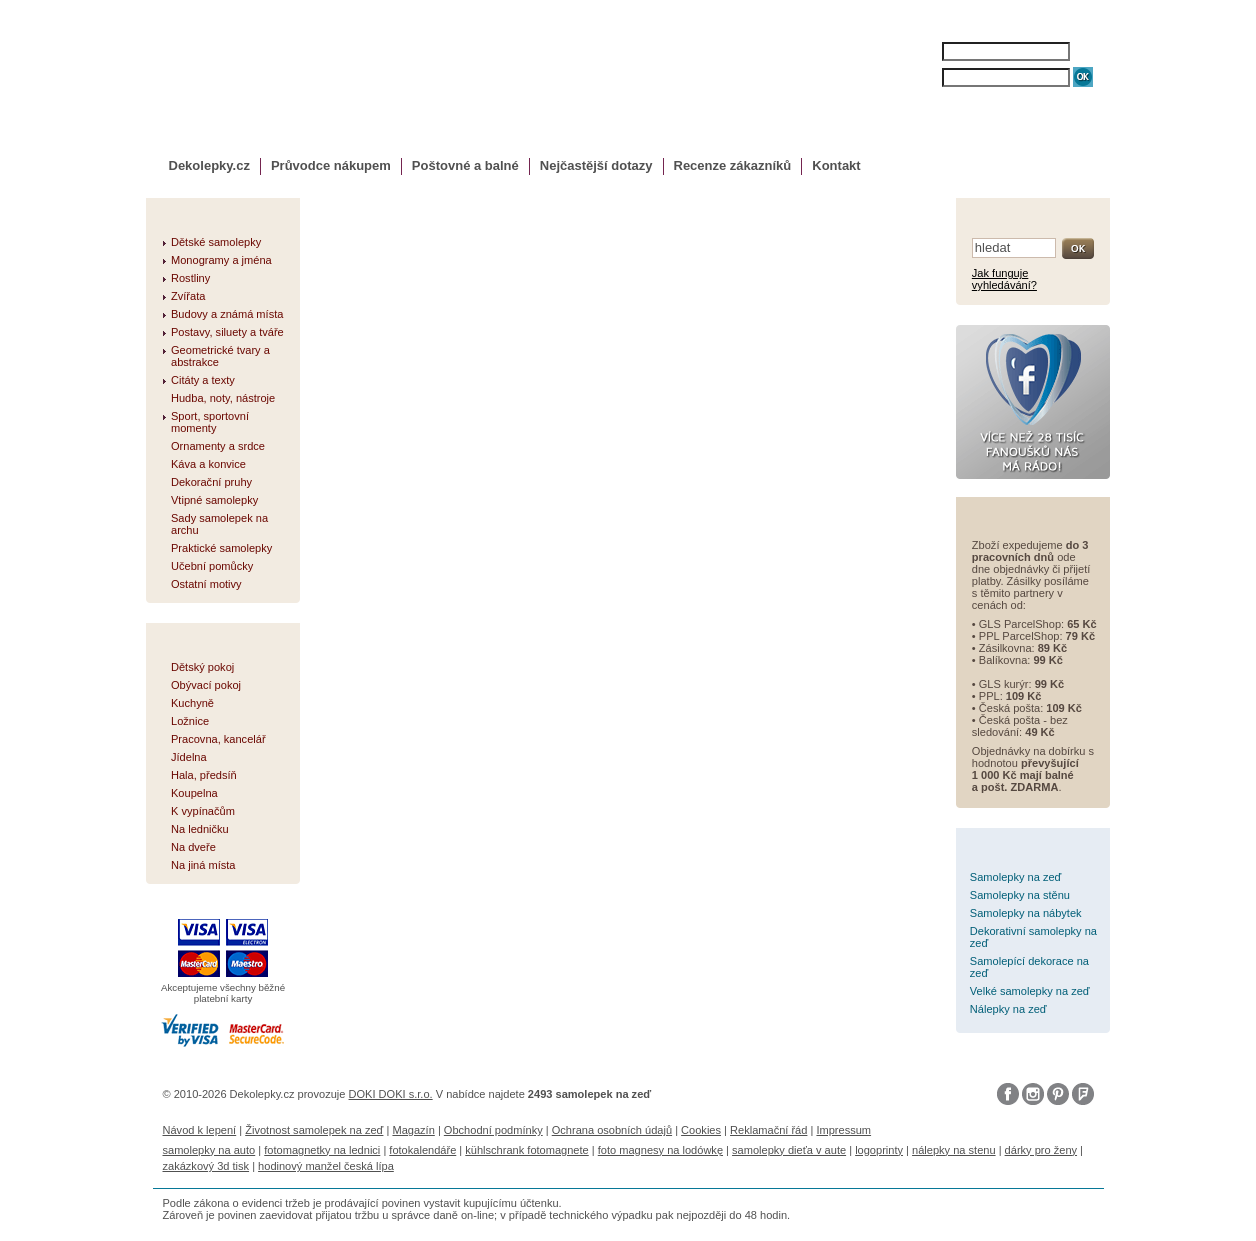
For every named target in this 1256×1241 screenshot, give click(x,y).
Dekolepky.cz (209, 165)
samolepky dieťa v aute (789, 1150)
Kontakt (836, 165)
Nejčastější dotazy (596, 165)
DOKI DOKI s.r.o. (391, 1094)
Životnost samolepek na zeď (314, 1130)
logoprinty (879, 1150)
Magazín (413, 1130)
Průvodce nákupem (331, 165)
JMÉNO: (924, 51)
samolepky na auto (209, 1150)
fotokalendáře (422, 1150)
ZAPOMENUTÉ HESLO (995, 97)
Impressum (843, 1130)
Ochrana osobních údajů (612, 1130)
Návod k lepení (200, 1130)
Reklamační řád (768, 1130)
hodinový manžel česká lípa (326, 1166)
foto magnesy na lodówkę (660, 1150)
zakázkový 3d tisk (206, 1166)
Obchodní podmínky (493, 1130)
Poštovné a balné (465, 165)
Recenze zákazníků (733, 165)
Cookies (701, 1130)
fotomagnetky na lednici (322, 1150)
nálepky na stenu (954, 1150)
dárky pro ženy (1041, 1150)
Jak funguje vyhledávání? (1004, 279)
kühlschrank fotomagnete (526, 1150)
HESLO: (923, 77)
